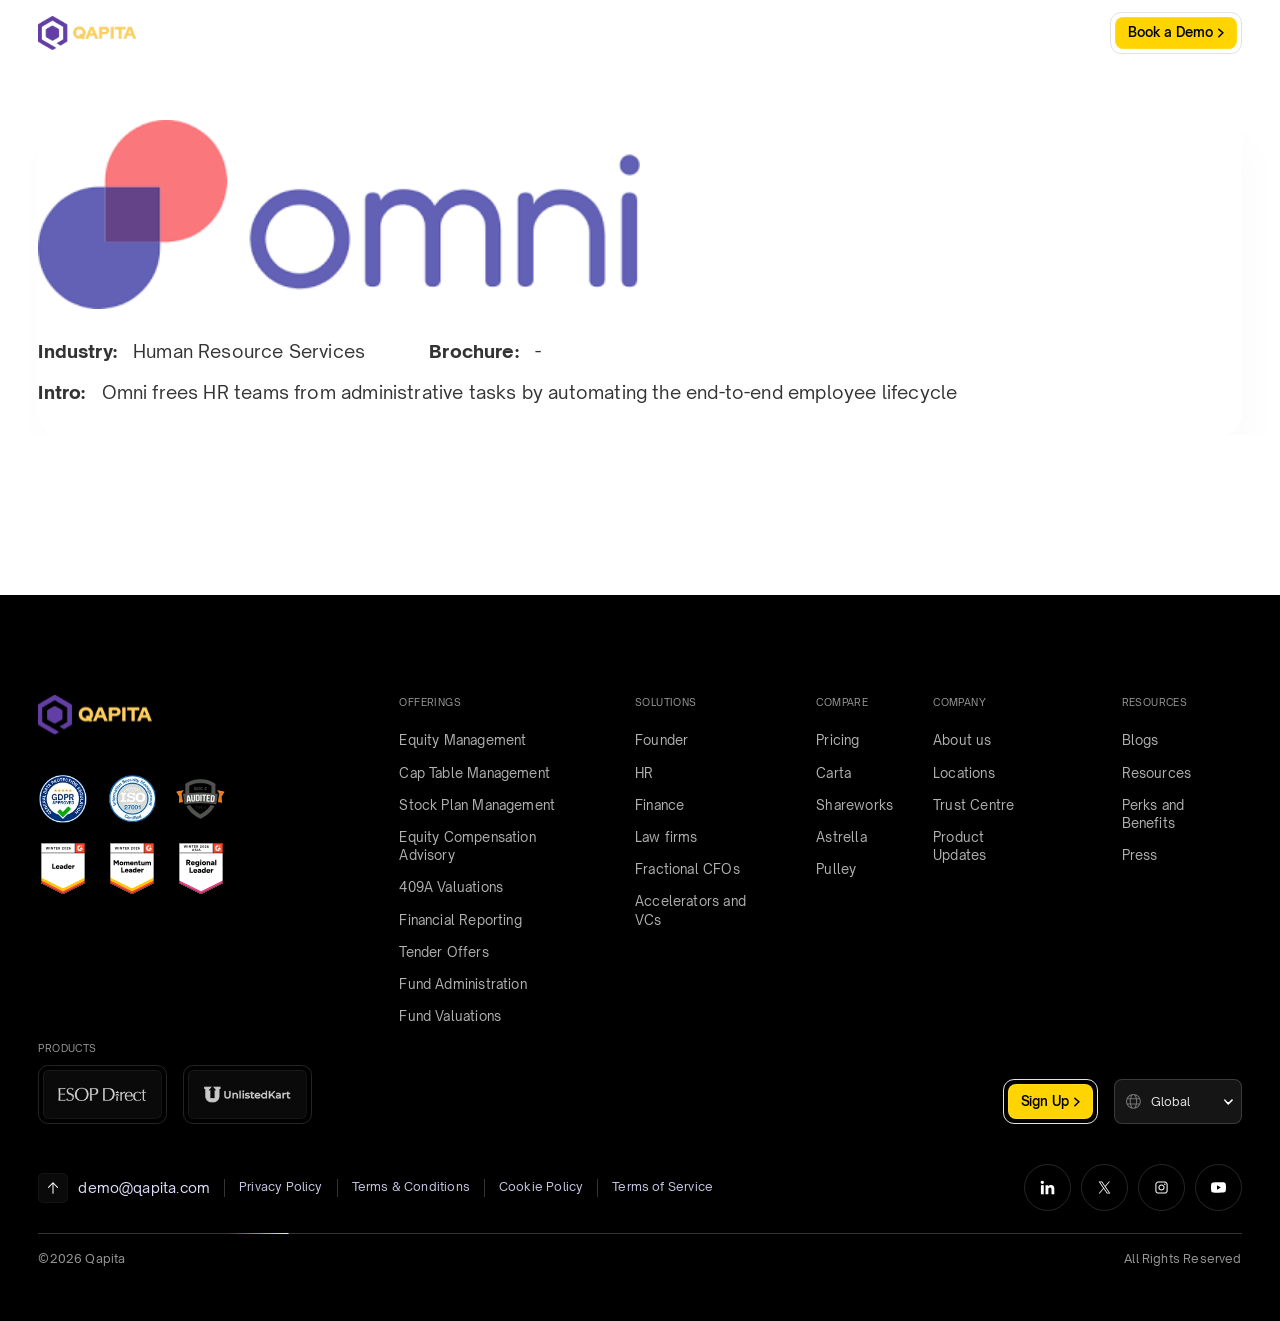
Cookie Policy (541, 1186)
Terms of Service (662, 1186)
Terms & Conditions (411, 1186)
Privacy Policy (281, 1186)
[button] (1178, 1101)
